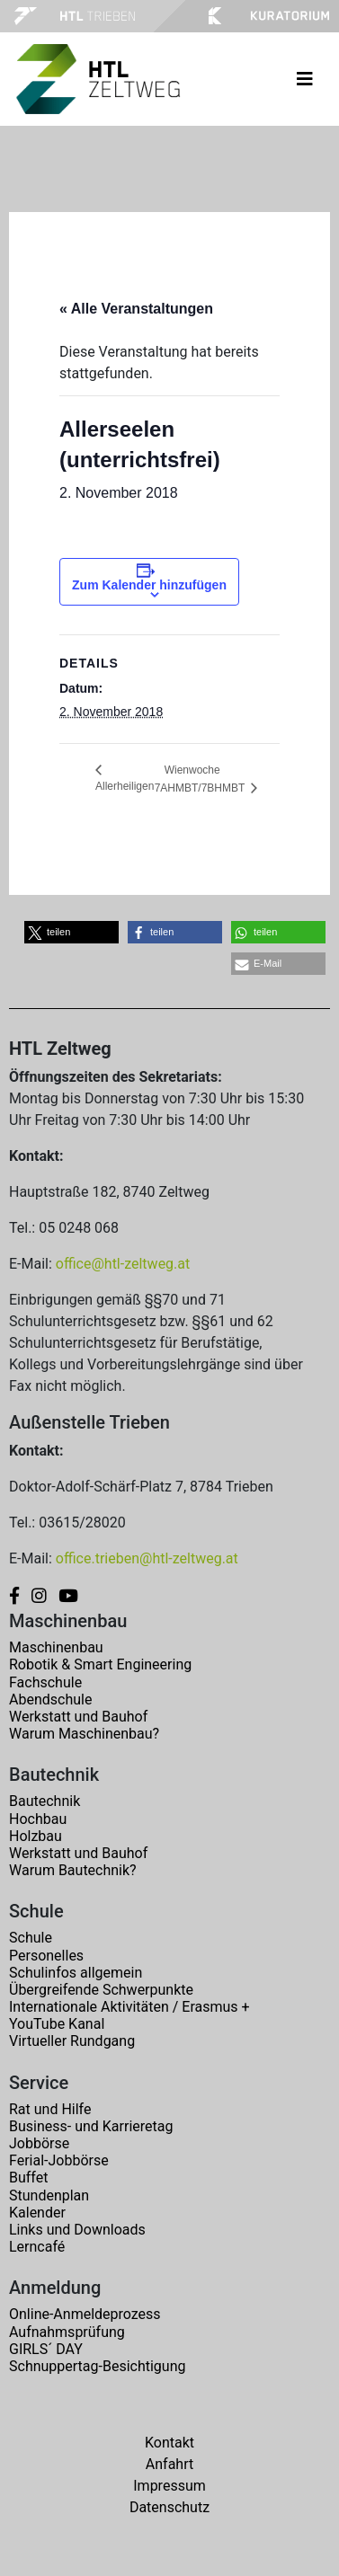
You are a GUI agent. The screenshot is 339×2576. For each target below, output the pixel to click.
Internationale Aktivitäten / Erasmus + (129, 2006)
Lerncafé (37, 2246)
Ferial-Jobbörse (59, 2160)
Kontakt (169, 2442)
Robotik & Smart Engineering (100, 1664)
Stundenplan (49, 2195)
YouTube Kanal (56, 2023)
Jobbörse (39, 2143)
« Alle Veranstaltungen (136, 308)
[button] (71, 932)
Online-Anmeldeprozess (85, 2314)
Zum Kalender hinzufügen (149, 585)
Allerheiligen (124, 786)
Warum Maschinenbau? (84, 1733)
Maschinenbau (56, 1647)
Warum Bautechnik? (73, 1870)
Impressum (169, 2485)
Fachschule (45, 1682)
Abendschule (50, 1699)
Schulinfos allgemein (75, 1972)
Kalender (37, 2212)
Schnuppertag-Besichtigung (97, 2366)
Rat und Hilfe (50, 2109)
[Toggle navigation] (305, 79)
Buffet (28, 2177)
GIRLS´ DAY (46, 2349)
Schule (30, 1937)
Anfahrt (169, 2464)
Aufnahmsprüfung (67, 2332)
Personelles (46, 1955)
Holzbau (35, 1836)
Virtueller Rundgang (72, 2040)
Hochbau (38, 1819)
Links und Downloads (77, 2229)
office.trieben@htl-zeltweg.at (147, 1558)
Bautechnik (44, 1801)
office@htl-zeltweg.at (123, 1263)
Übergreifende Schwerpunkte (101, 1989)
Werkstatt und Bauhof (78, 1716)
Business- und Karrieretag (91, 2126)
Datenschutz (169, 2507)
